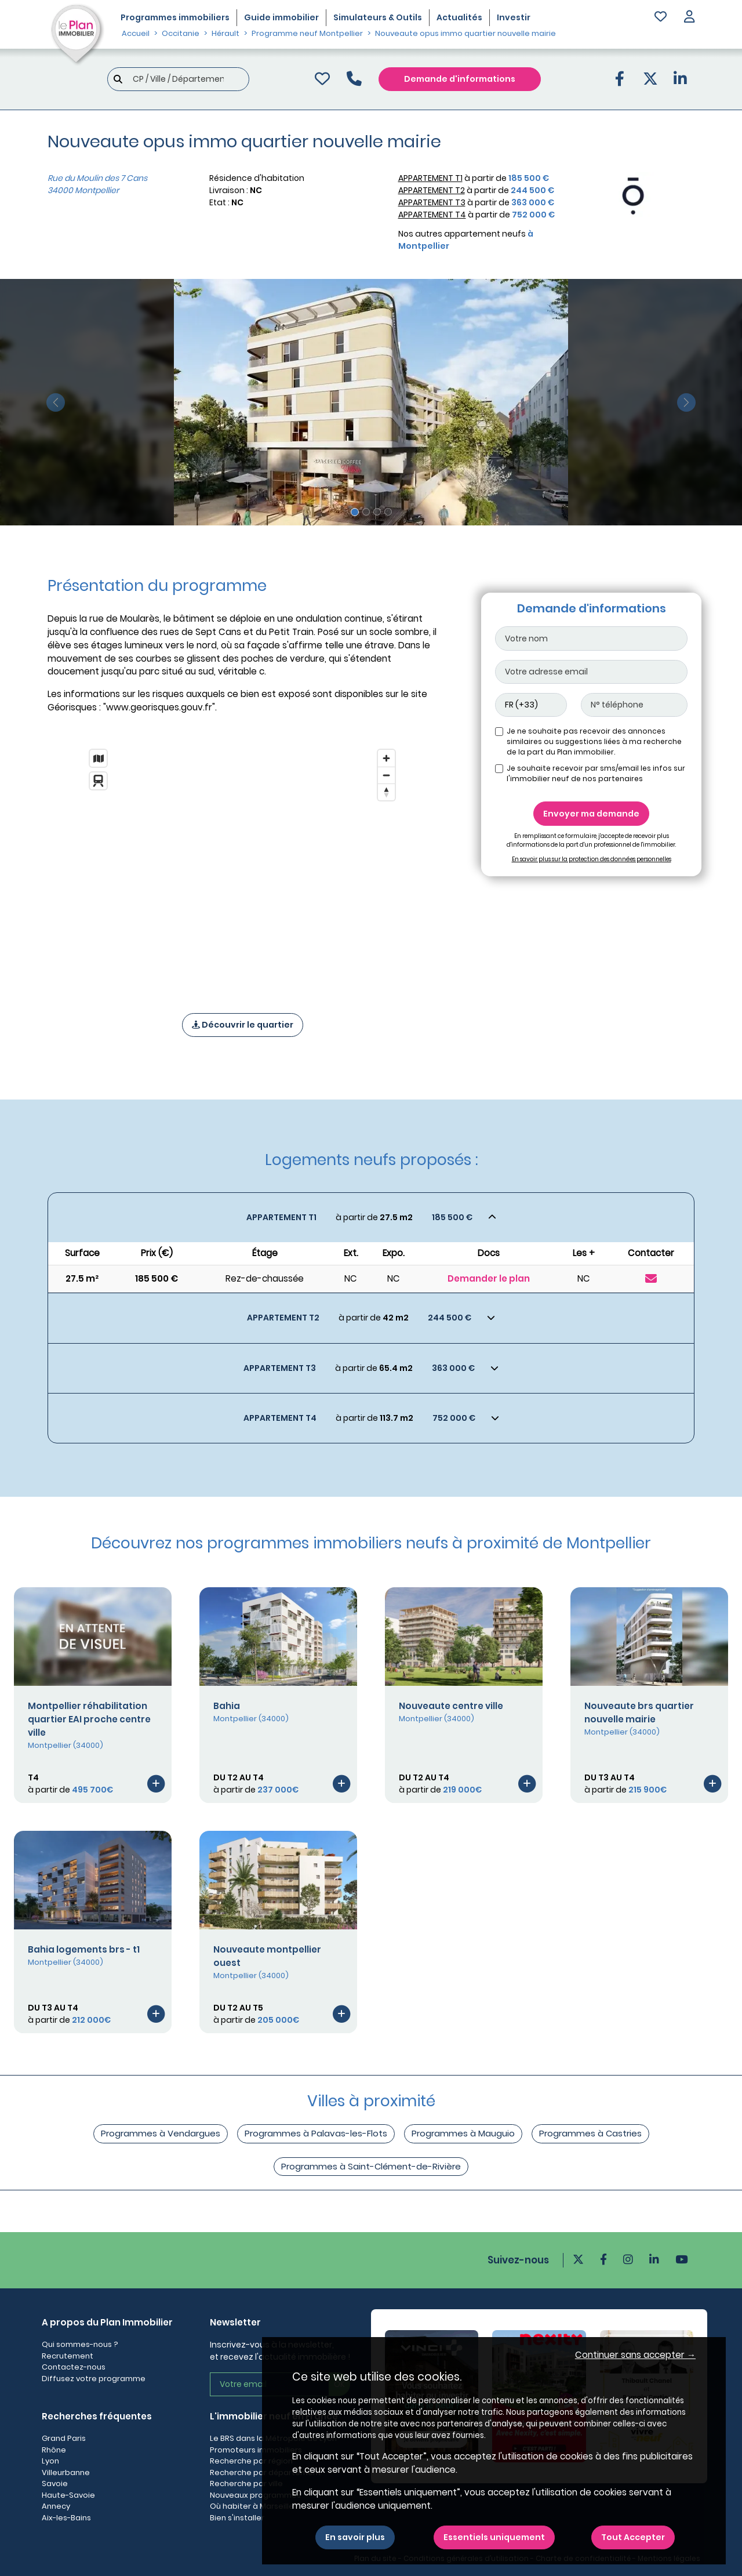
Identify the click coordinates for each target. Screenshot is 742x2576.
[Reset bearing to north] (386, 791)
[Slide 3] (377, 512)
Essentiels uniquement (494, 2537)
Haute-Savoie (68, 2495)
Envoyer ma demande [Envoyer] (591, 813)
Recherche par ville (246, 2483)
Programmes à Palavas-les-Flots (316, 2133)
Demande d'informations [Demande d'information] (459, 79)
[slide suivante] (686, 402)
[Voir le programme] (156, 1783)
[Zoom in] (386, 758)
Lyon (50, 2460)
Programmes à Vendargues (160, 2133)
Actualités (459, 17)
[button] (689, 17)
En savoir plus (355, 2537)
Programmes (175, 17)
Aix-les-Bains (66, 2517)
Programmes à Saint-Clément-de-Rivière (371, 2166)
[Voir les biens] (371, 1217)
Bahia (226, 1706)
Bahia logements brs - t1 (84, 1949)
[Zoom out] (386, 775)
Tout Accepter (633, 2537)
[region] (242, 866)
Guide (281, 17)
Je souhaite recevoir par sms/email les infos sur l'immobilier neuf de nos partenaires (596, 773)
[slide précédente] (55, 402)
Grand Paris (64, 2438)
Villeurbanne (66, 2472)
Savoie (55, 2483)
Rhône (54, 2449)
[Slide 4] (388, 512)
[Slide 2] (366, 512)
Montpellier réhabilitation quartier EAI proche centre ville (89, 1719)
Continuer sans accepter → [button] (635, 2355)
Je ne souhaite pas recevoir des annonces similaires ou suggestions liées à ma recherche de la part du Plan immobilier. (594, 741)
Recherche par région (251, 2460)
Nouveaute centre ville (451, 1706)
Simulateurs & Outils (377, 17)
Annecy (56, 2506)
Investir (513, 17)
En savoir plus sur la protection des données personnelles (591, 859)
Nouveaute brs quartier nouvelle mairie (639, 1712)
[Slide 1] (355, 512)
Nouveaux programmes (255, 2495)
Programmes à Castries (590, 2133)
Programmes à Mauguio (463, 2133)
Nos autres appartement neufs (465, 240)
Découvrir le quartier (242, 1025)
